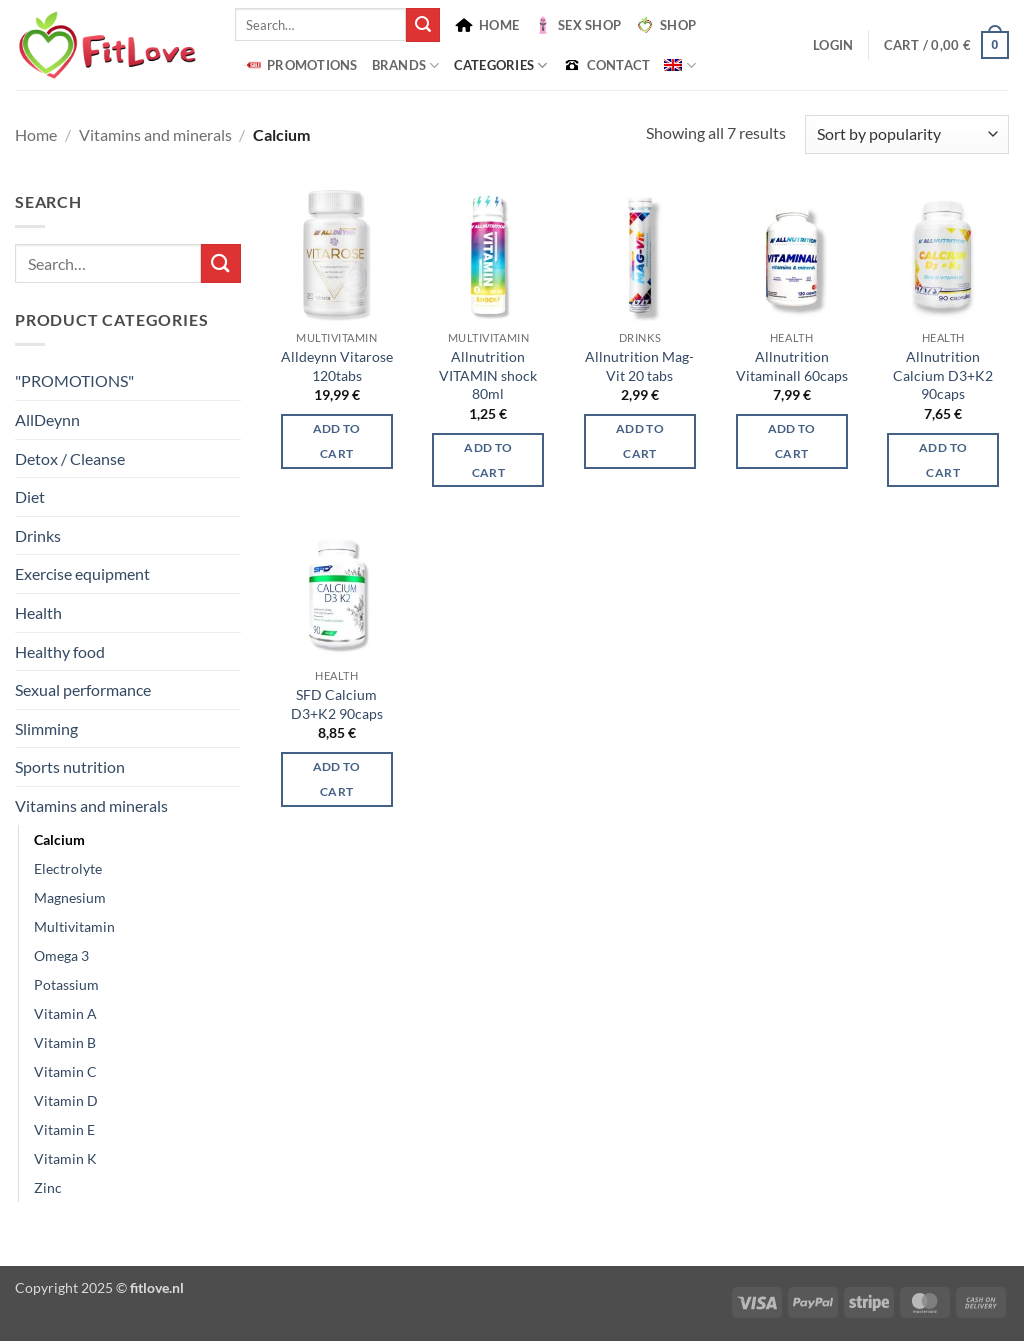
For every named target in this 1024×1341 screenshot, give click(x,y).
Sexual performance (83, 689)
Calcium (59, 839)
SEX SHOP (577, 25)
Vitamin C (65, 1071)
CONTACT (606, 65)
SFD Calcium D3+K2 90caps (337, 704)
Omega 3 (61, 955)
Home (36, 134)
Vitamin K (65, 1158)
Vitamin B (65, 1042)
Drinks (38, 535)
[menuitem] (679, 65)
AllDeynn (47, 419)
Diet (30, 496)
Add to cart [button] (337, 441)
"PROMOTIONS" (74, 380)
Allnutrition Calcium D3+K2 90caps (943, 375)
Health (38, 612)
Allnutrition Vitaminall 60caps (792, 366)
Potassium (66, 984)
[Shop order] (907, 134)
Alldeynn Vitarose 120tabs (337, 366)
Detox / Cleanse (70, 458)
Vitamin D (66, 1100)
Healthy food (60, 651)
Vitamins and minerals (155, 134)
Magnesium (70, 897)
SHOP (665, 25)
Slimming (46, 728)
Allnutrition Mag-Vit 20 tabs (639, 366)
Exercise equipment (82, 573)
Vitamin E (64, 1129)
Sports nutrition (70, 766)
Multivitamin (74, 926)
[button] (833, 45)
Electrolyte (68, 868)
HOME (486, 25)
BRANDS (406, 65)
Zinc (48, 1187)
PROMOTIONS (300, 65)
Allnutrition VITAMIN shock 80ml (488, 375)
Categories (501, 65)
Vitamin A (65, 1013)
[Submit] (423, 25)
